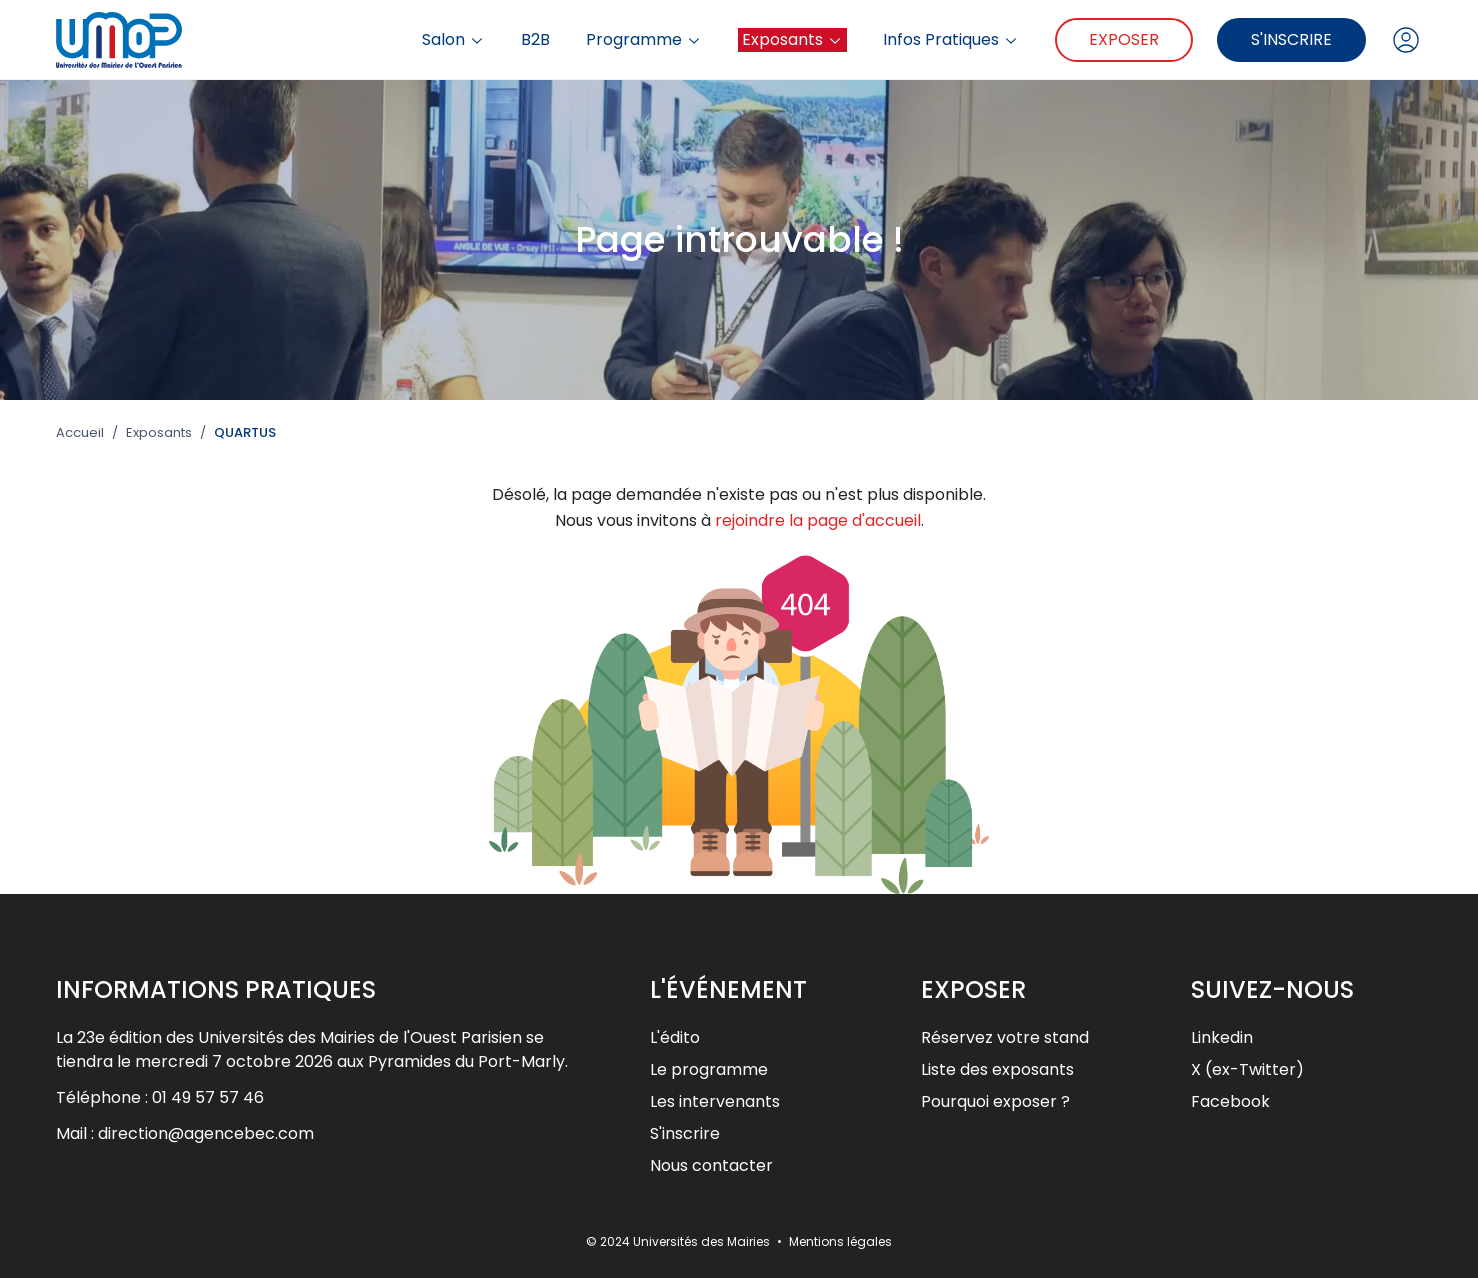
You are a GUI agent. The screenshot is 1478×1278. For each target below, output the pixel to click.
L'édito (675, 1037)
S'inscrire (1291, 39)
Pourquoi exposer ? (995, 1101)
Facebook (1230, 1101)
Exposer (1124, 39)
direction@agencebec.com (206, 1133)
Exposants (792, 39)
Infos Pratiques (951, 40)
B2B (535, 40)
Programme (644, 40)
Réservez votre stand (1005, 1037)
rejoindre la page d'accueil (818, 520)
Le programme (709, 1069)
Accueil (80, 433)
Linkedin (1222, 1037)
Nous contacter (711, 1165)
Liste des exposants (997, 1069)
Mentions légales (840, 1241)
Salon (453, 40)
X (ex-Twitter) (1247, 1069)
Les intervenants (715, 1101)
